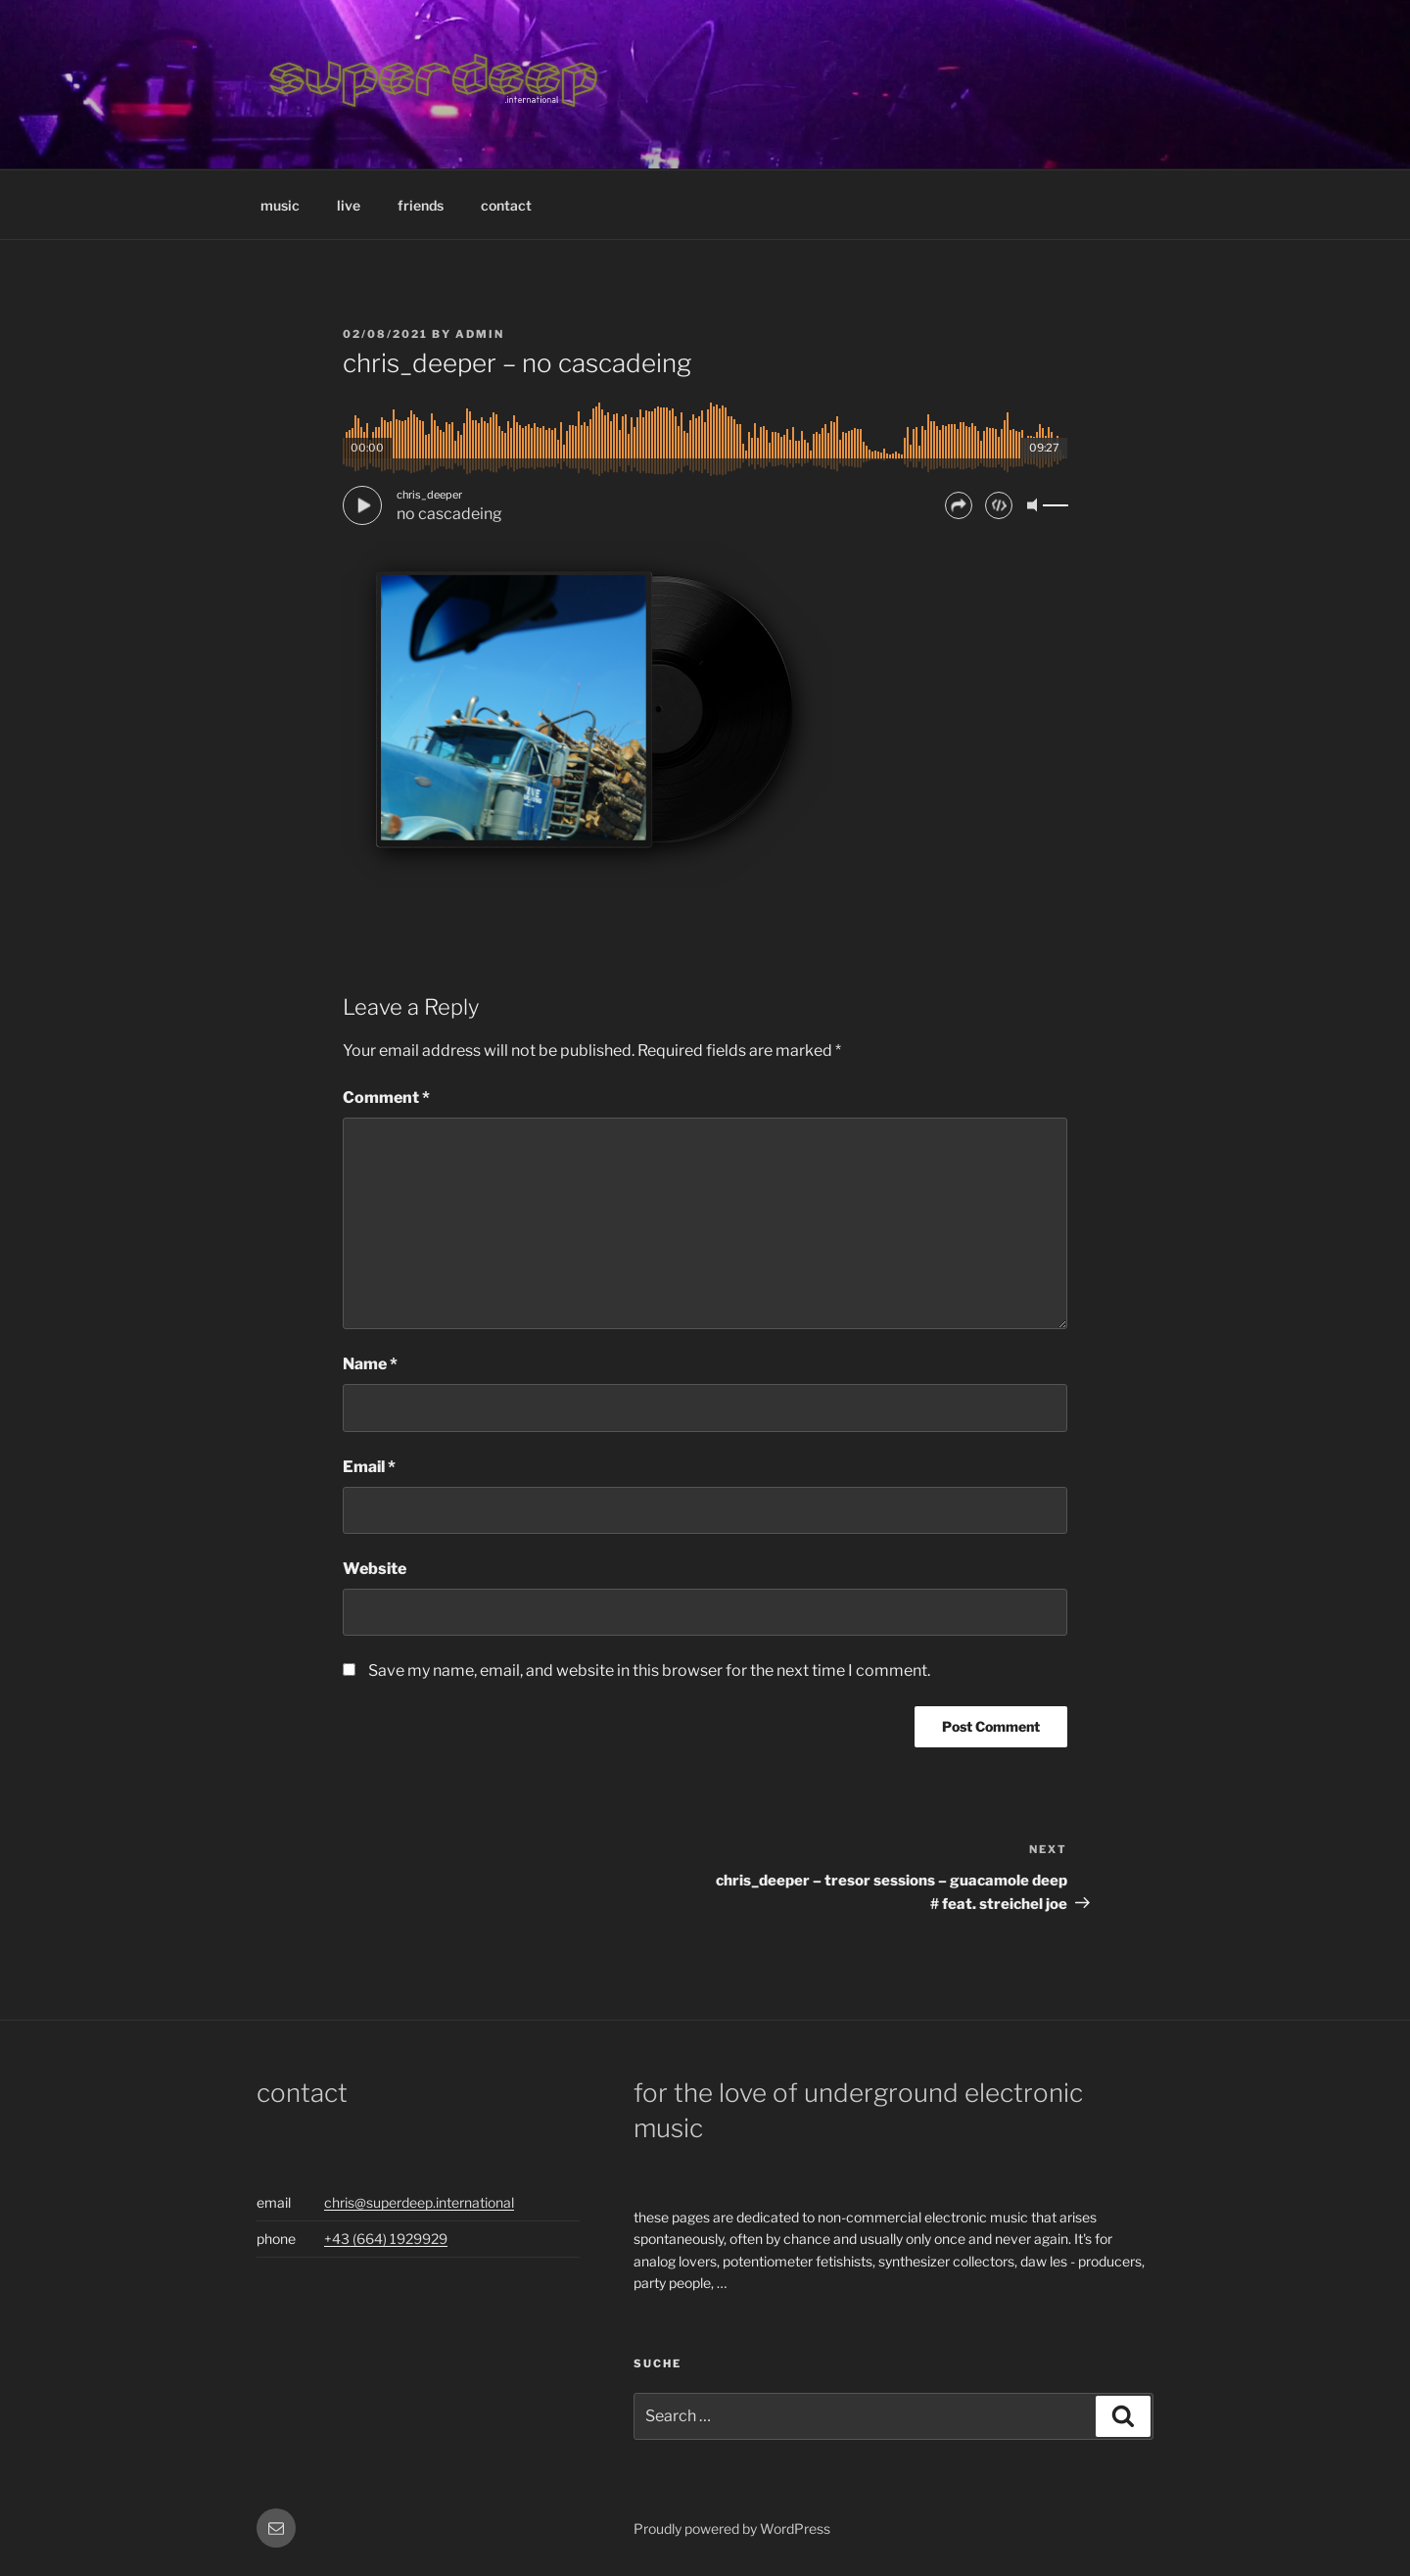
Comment (386, 1097)
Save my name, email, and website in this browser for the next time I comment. (649, 1670)
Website (374, 1568)
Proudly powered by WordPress (732, 2528)
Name (370, 1364)
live (348, 205)
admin (479, 334)
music (280, 205)
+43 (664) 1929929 (385, 2238)
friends (421, 205)
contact (506, 205)
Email (369, 1466)
